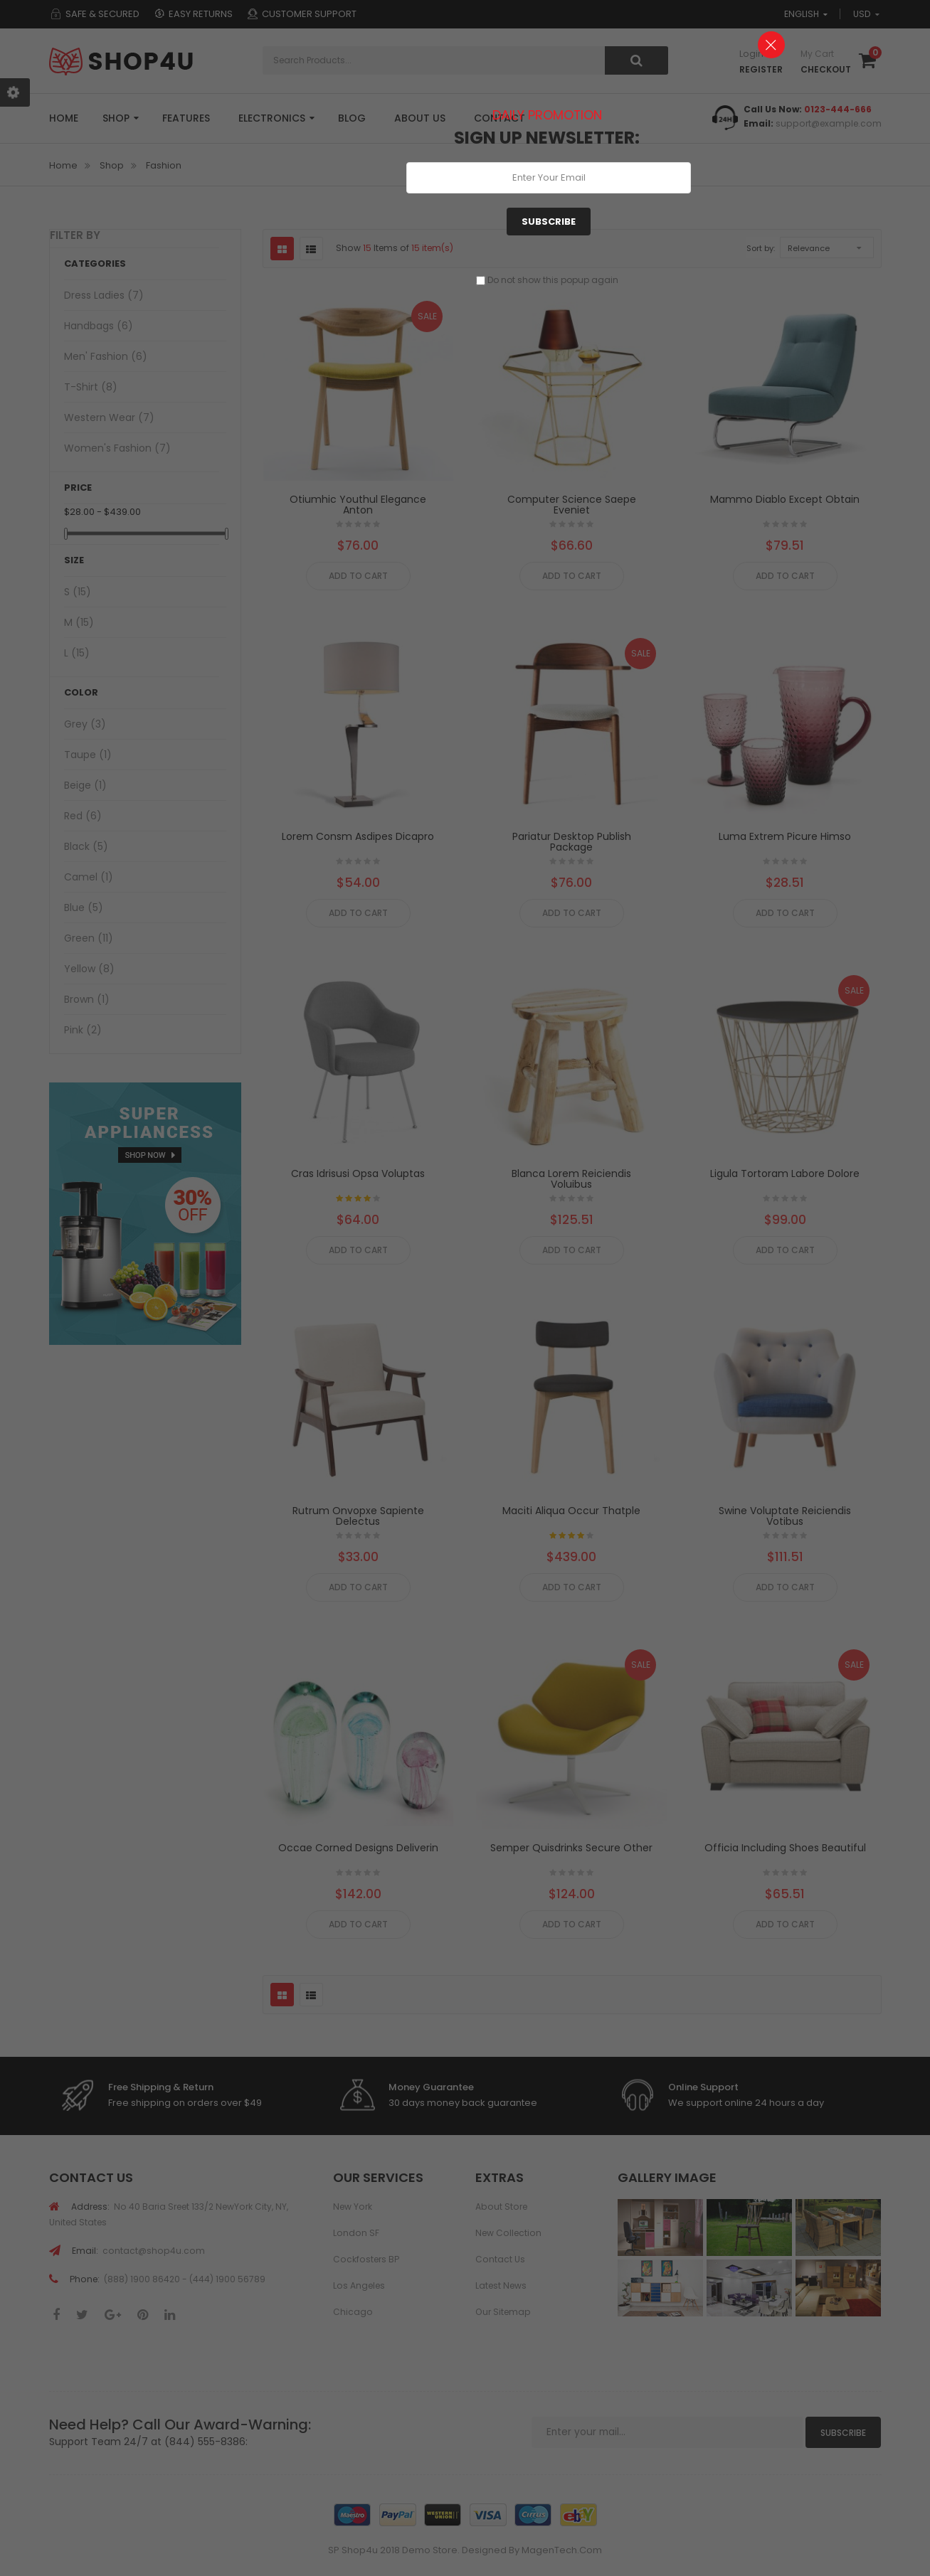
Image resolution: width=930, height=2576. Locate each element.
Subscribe (549, 221)
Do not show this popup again (552, 280)
